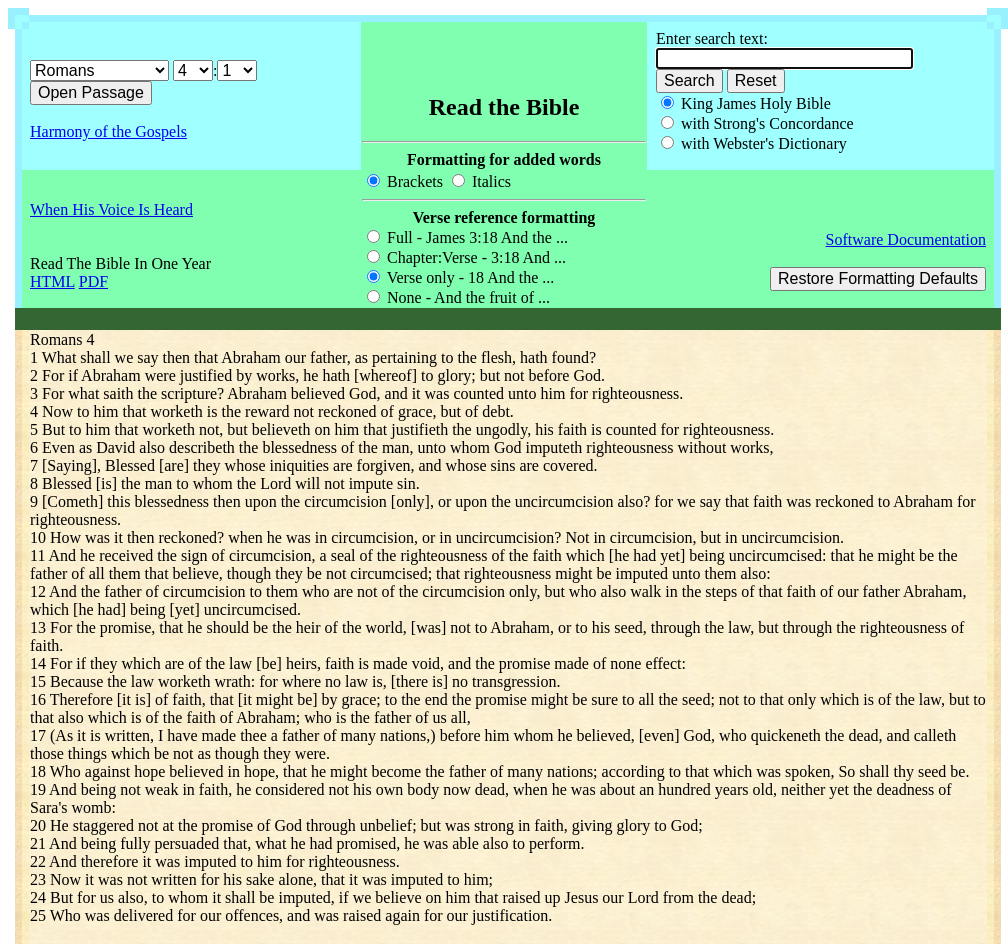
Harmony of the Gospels (108, 131)
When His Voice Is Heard (111, 209)
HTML (52, 281)
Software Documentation (906, 239)
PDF (93, 281)
